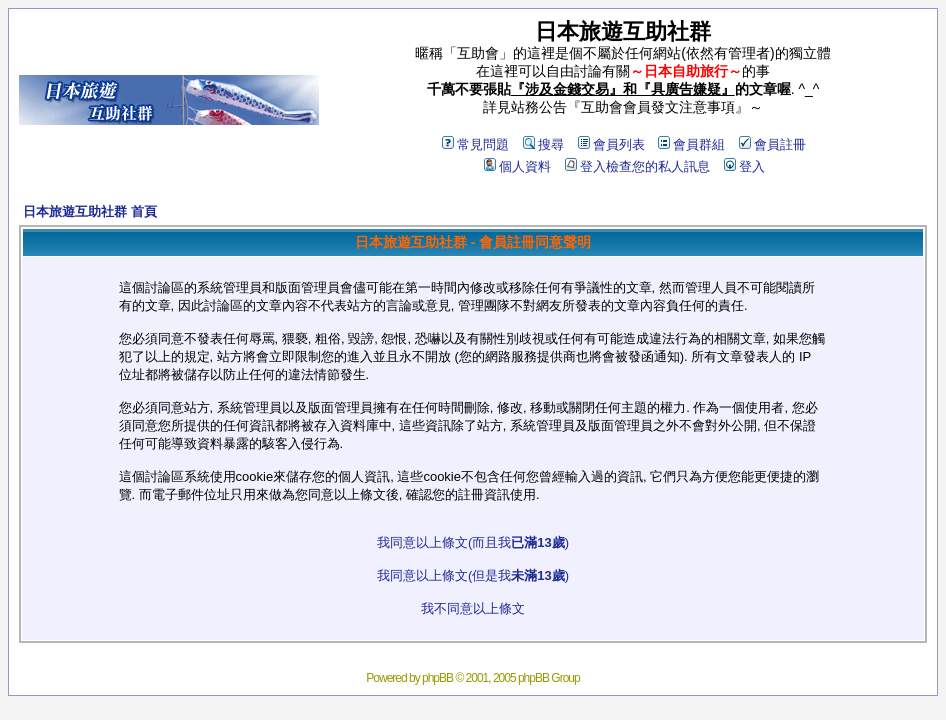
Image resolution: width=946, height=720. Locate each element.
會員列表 (611, 144)
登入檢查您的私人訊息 (637, 166)
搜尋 (543, 144)
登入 (744, 166)
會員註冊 (772, 144)
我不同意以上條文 (473, 608)
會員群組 (691, 144)
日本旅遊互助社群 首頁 (90, 211)
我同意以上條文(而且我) (473, 542)
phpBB (437, 678)
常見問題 (475, 144)
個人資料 (517, 166)
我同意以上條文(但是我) (473, 575)
